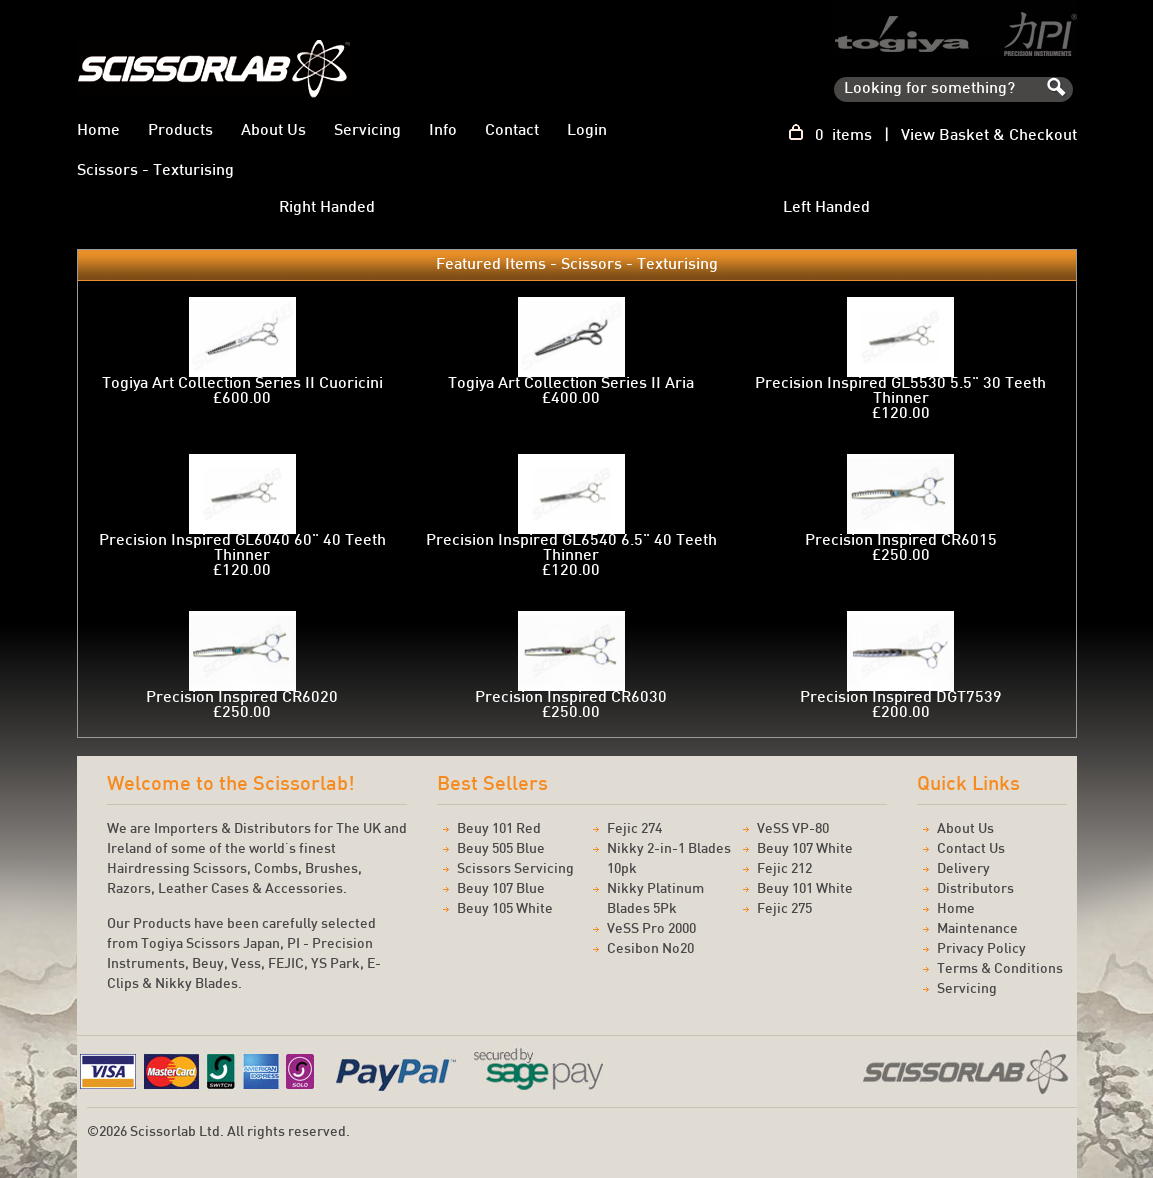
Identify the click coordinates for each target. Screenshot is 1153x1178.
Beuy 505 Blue (501, 849)
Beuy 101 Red (499, 829)
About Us (273, 131)
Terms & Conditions (1000, 969)
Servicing (367, 131)
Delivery (963, 869)
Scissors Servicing (515, 869)
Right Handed (327, 208)
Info (443, 131)
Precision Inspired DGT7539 (901, 698)
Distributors (975, 889)
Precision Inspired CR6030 (571, 698)
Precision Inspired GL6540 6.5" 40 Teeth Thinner (571, 549)
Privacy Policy (981, 949)
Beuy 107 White (805, 849)
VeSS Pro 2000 (651, 929)
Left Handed (826, 208)
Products (180, 131)
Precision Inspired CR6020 (242, 698)
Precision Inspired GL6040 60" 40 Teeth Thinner (242, 549)
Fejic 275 (784, 909)
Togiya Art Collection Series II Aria (571, 384)
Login (587, 131)
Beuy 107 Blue (501, 889)
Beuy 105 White (505, 909)
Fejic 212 (784, 869)
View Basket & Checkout (989, 136)
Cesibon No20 (650, 949)
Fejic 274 (634, 829)
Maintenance (977, 929)
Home (98, 131)
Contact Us (971, 849)
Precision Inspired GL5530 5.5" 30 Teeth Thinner (900, 392)
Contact (512, 131)
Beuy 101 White (805, 889)
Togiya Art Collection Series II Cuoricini (242, 384)
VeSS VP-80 (793, 829)
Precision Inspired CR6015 (901, 541)
